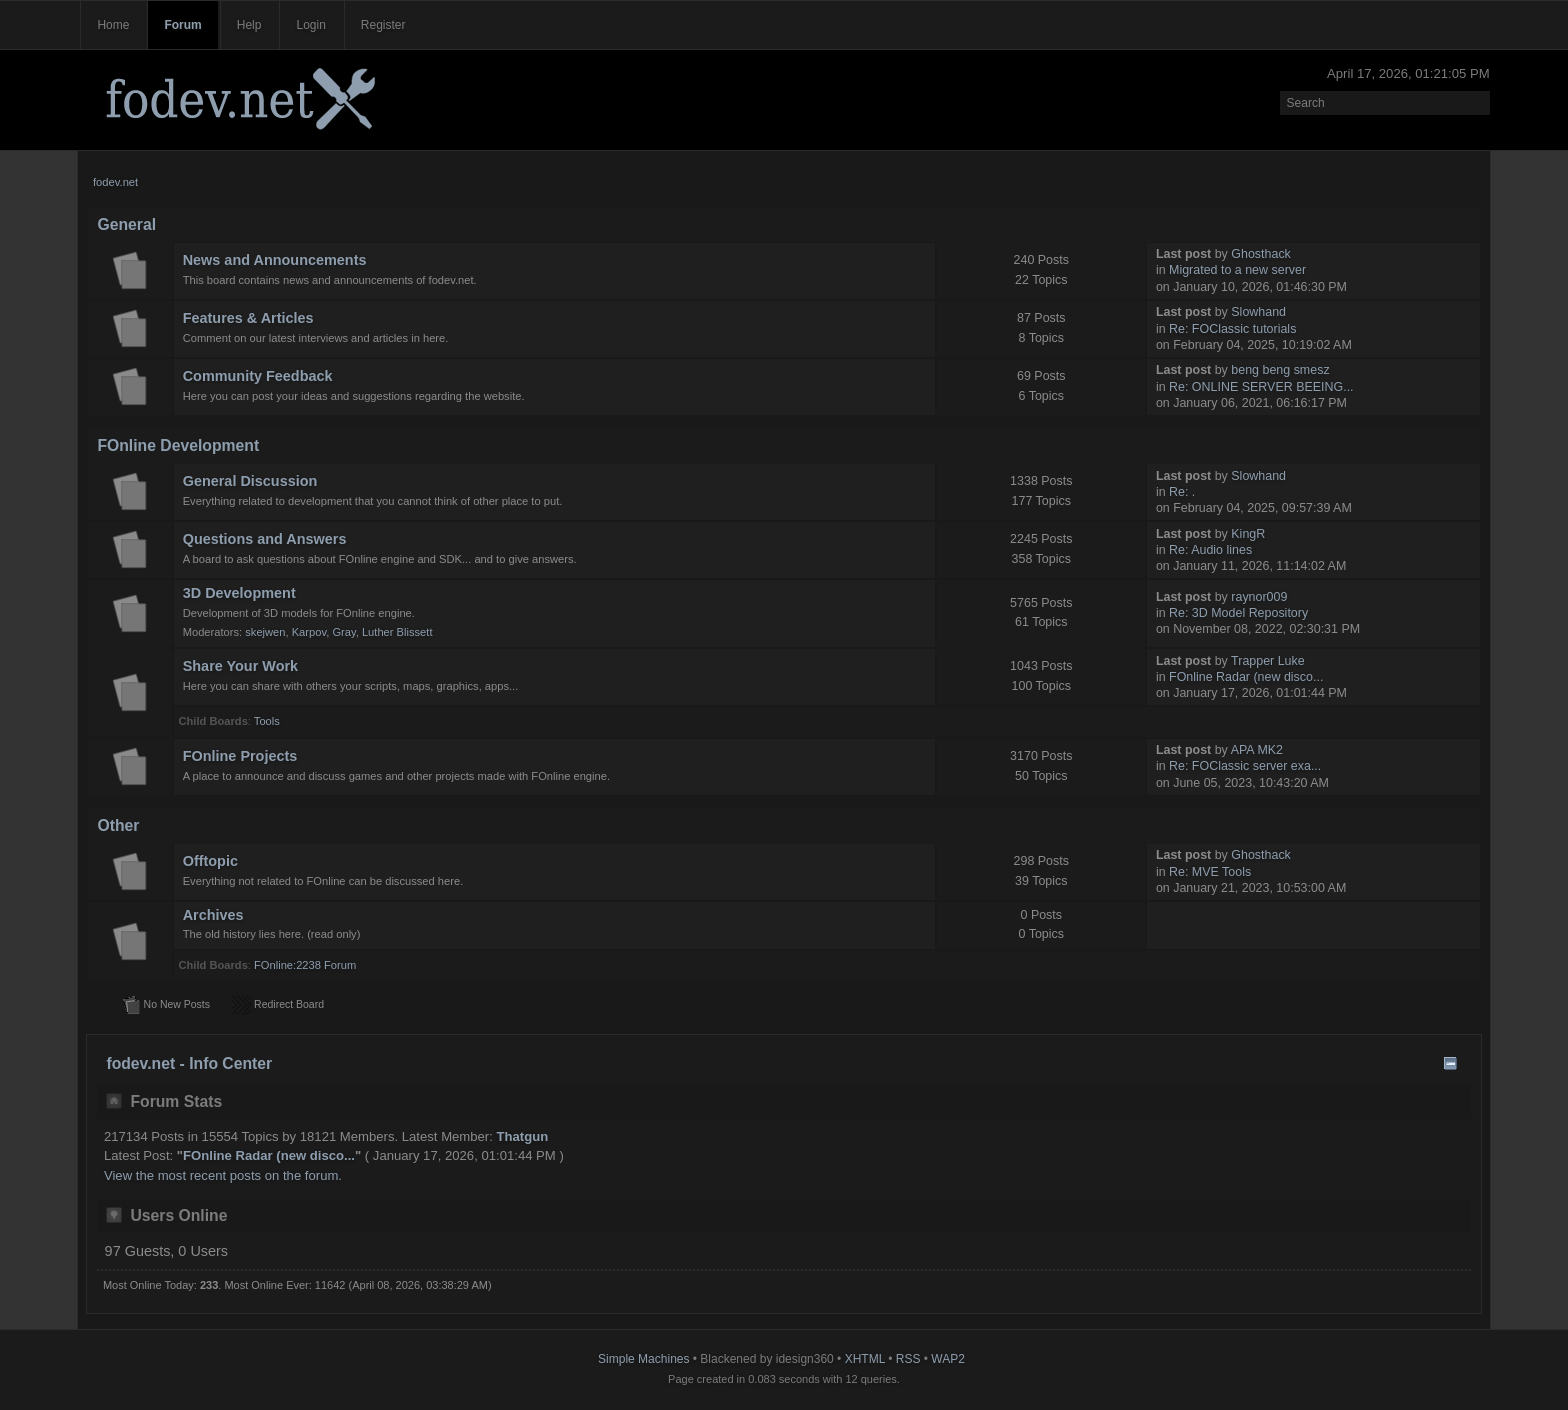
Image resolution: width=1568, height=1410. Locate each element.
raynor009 (1259, 597)
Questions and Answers (265, 539)
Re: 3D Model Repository (1238, 613)
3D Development (239, 593)
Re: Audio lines (1210, 550)
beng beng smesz (1280, 370)
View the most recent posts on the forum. (223, 1175)
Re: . (1182, 492)
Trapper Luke (1268, 661)
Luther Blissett (397, 632)
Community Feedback (258, 376)
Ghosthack (1261, 254)
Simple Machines (643, 1359)
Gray (343, 632)
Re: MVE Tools (1210, 872)
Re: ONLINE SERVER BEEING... (1261, 387)
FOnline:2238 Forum (305, 965)
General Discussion (250, 481)
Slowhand (1258, 312)
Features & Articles (248, 318)
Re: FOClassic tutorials (1232, 329)
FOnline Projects (240, 756)
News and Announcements (275, 260)
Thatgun (523, 1136)
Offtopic (210, 861)
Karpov (309, 632)
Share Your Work (240, 666)
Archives (213, 915)
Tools (267, 721)
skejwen (265, 632)
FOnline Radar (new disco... (1246, 677)
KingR (1248, 534)
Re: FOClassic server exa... (1245, 766)
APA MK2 (1257, 750)
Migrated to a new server (1237, 270)
